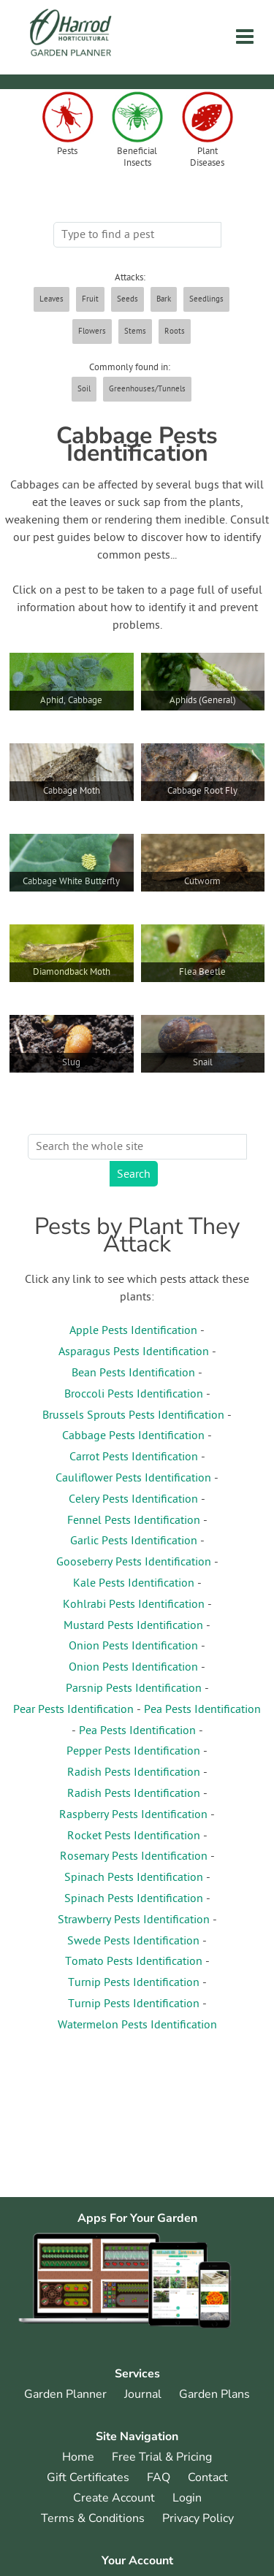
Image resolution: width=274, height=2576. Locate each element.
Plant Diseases (207, 158)
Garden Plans (214, 2394)
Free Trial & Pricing (162, 2457)
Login (187, 2498)
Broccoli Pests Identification (133, 1394)
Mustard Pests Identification (133, 1626)
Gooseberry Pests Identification (133, 1562)
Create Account (114, 2498)
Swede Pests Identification (133, 1941)
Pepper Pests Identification (133, 1751)
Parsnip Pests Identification (134, 1689)
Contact (208, 2477)
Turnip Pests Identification (133, 1983)
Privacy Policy (198, 2518)
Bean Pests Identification (133, 1373)
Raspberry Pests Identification (133, 1815)
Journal (142, 2394)
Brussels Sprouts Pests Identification (133, 1415)
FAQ (158, 2477)
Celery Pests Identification (133, 1499)
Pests (67, 152)
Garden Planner (65, 2394)
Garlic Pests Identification (133, 1541)
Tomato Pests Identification (133, 1962)
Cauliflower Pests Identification (133, 1478)
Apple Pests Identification (133, 1331)
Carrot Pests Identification (133, 1457)
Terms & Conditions (93, 2518)
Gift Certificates (88, 2477)
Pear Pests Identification (73, 1710)
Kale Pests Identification (133, 1583)
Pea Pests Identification (202, 1710)
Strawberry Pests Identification (134, 1920)
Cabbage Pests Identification (133, 1436)
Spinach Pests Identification (133, 1878)
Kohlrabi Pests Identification (134, 1605)
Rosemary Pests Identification (134, 1856)
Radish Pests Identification (133, 1773)
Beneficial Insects (137, 158)
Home (78, 2457)
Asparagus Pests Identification (133, 1352)
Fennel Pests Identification (133, 1521)
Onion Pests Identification (133, 1646)
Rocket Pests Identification (133, 1836)
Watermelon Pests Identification (137, 2025)
